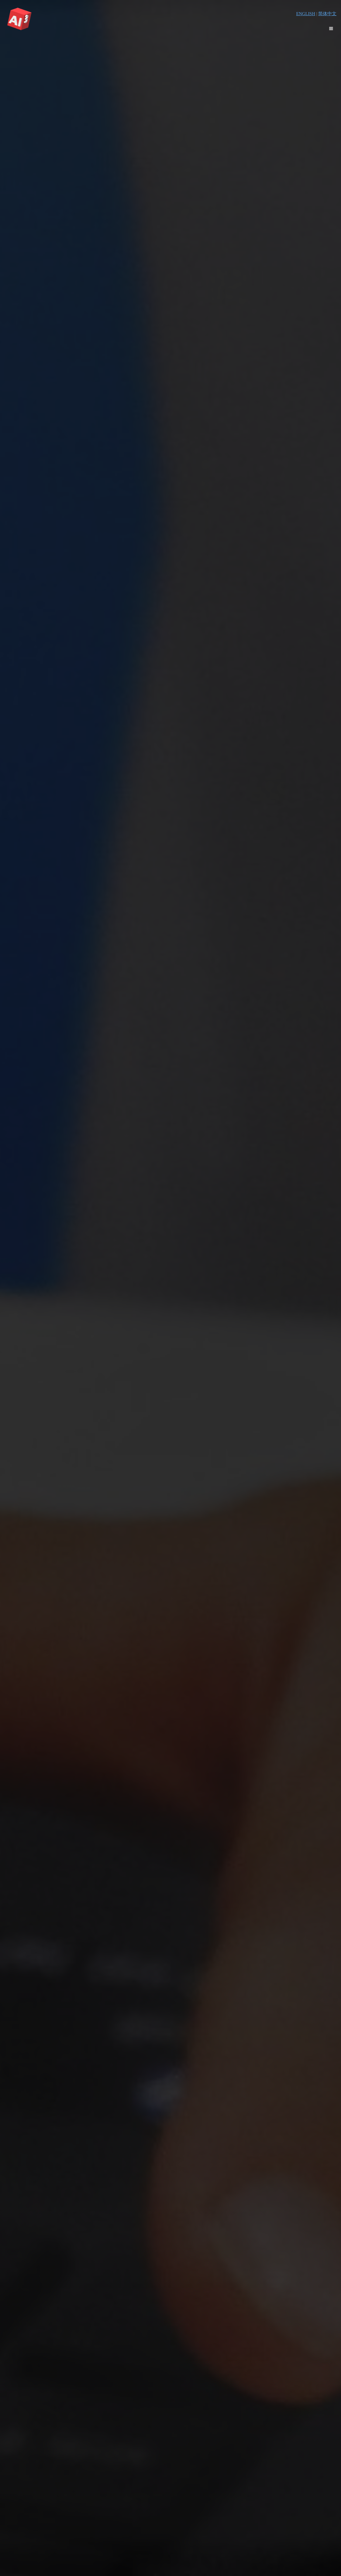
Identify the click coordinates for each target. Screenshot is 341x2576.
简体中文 (327, 13)
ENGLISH (305, 13)
